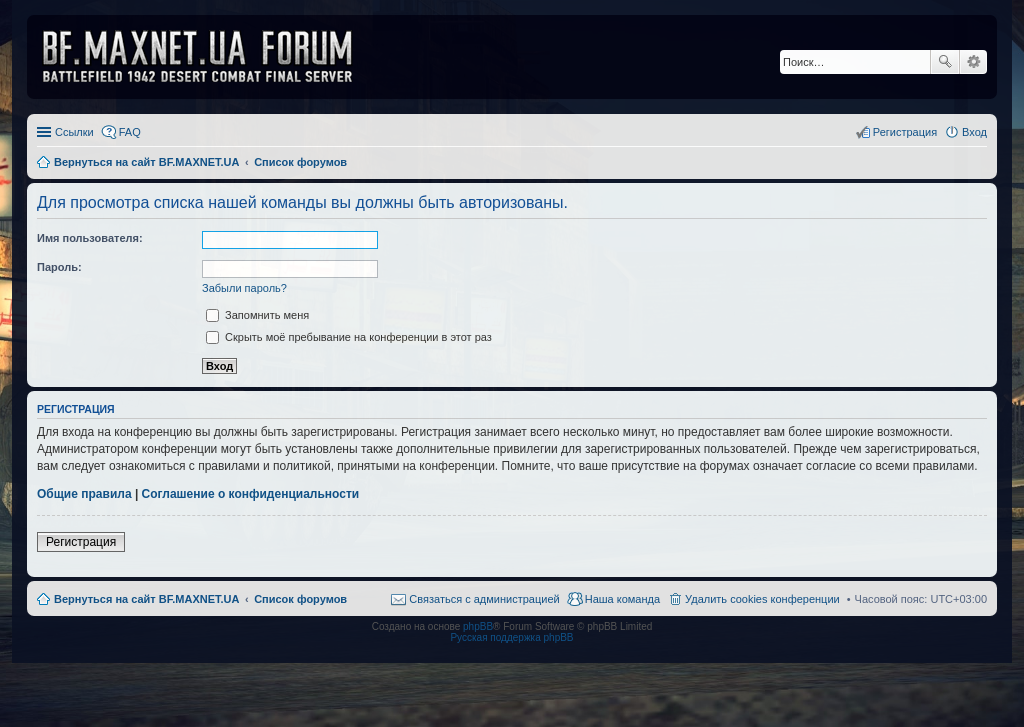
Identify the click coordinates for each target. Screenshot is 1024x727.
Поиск (945, 62)
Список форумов (300, 599)
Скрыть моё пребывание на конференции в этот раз (349, 337)
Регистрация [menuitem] (905, 132)
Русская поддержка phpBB (511, 637)
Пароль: (59, 267)
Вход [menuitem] (974, 132)
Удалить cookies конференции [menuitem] (762, 599)
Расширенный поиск (973, 62)
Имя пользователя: (90, 238)
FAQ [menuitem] (130, 132)
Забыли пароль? (244, 288)
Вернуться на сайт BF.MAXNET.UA (146, 599)
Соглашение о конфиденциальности (251, 494)
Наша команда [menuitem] (622, 599)
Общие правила (84, 494)
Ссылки (74, 132)
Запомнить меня (257, 315)
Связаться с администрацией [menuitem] (484, 599)
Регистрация (81, 542)
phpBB (478, 626)
